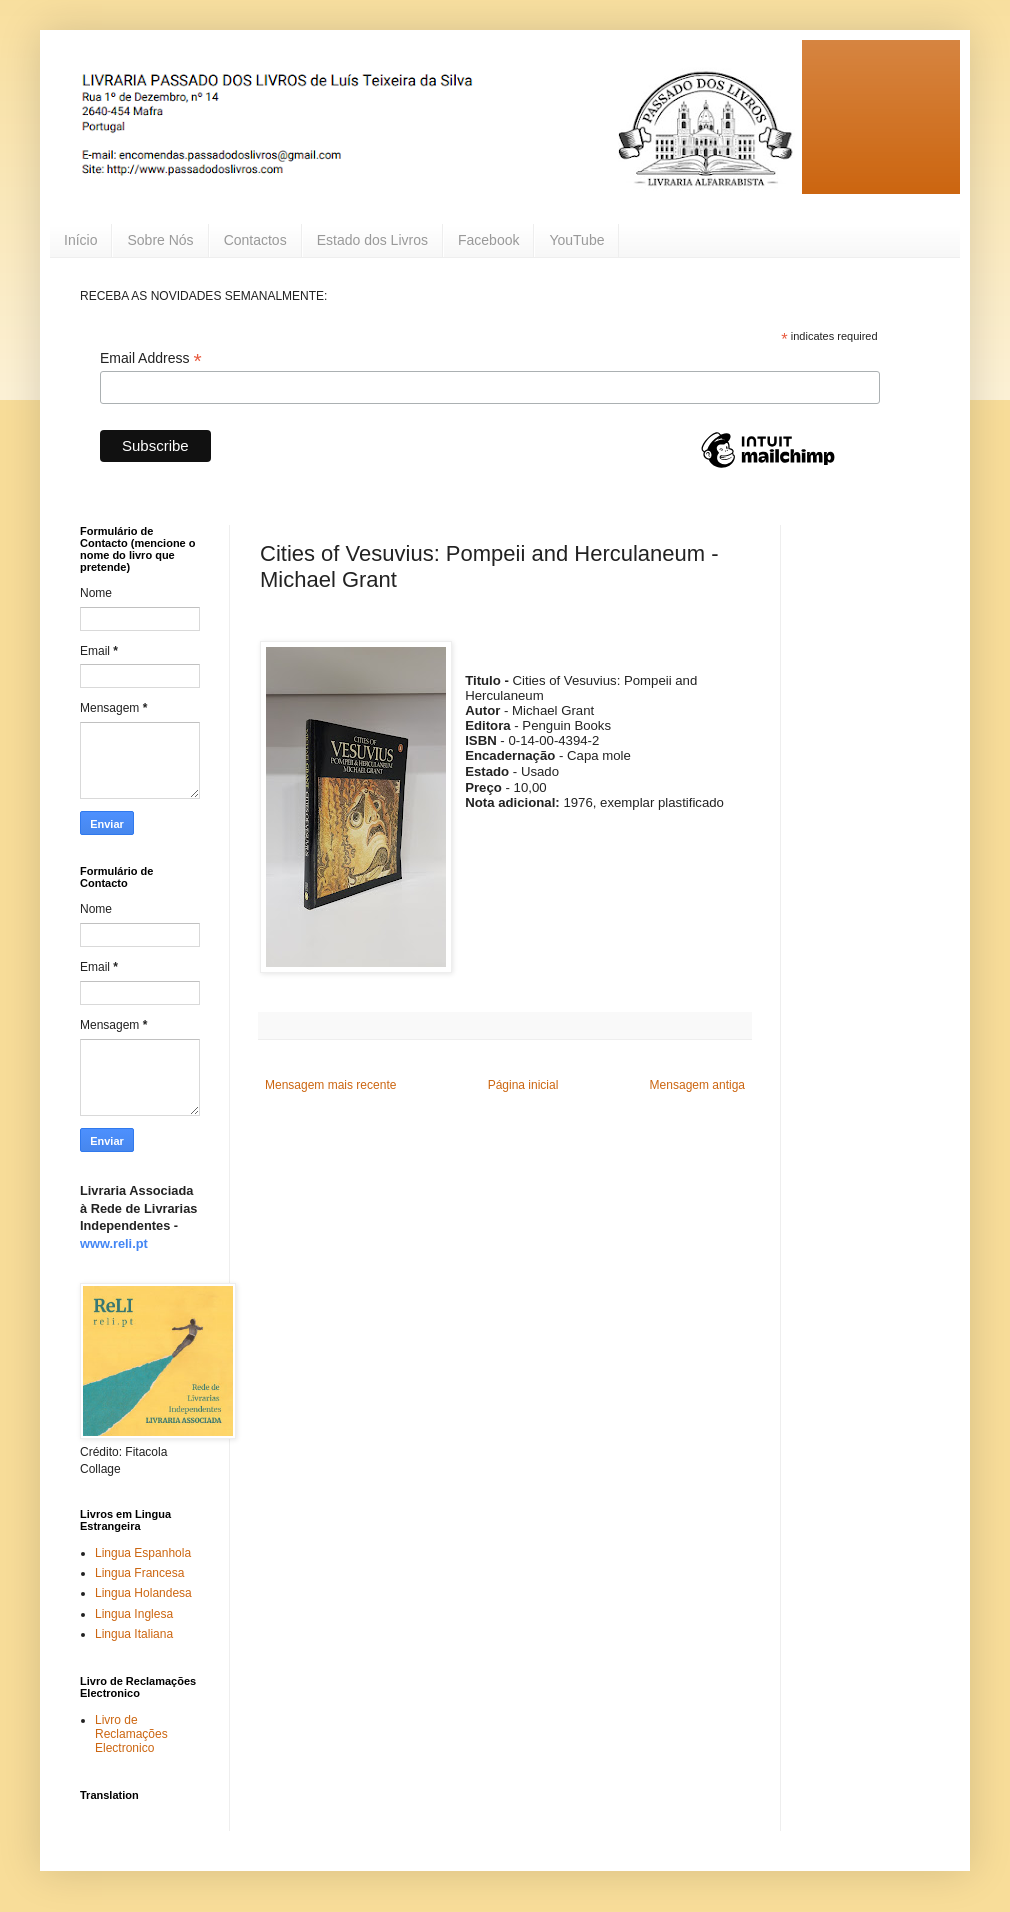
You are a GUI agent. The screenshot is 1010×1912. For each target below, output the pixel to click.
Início (80, 240)
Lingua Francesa (139, 1573)
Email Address (151, 358)
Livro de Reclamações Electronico (131, 1734)
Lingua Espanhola (143, 1553)
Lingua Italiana (134, 1634)
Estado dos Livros (372, 240)
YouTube (576, 240)
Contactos (255, 240)
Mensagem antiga (697, 1085)
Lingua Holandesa (143, 1593)
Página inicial (523, 1085)
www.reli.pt (114, 1243)
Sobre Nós (160, 240)
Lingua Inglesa (134, 1614)
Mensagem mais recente (330, 1085)
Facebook (488, 240)
